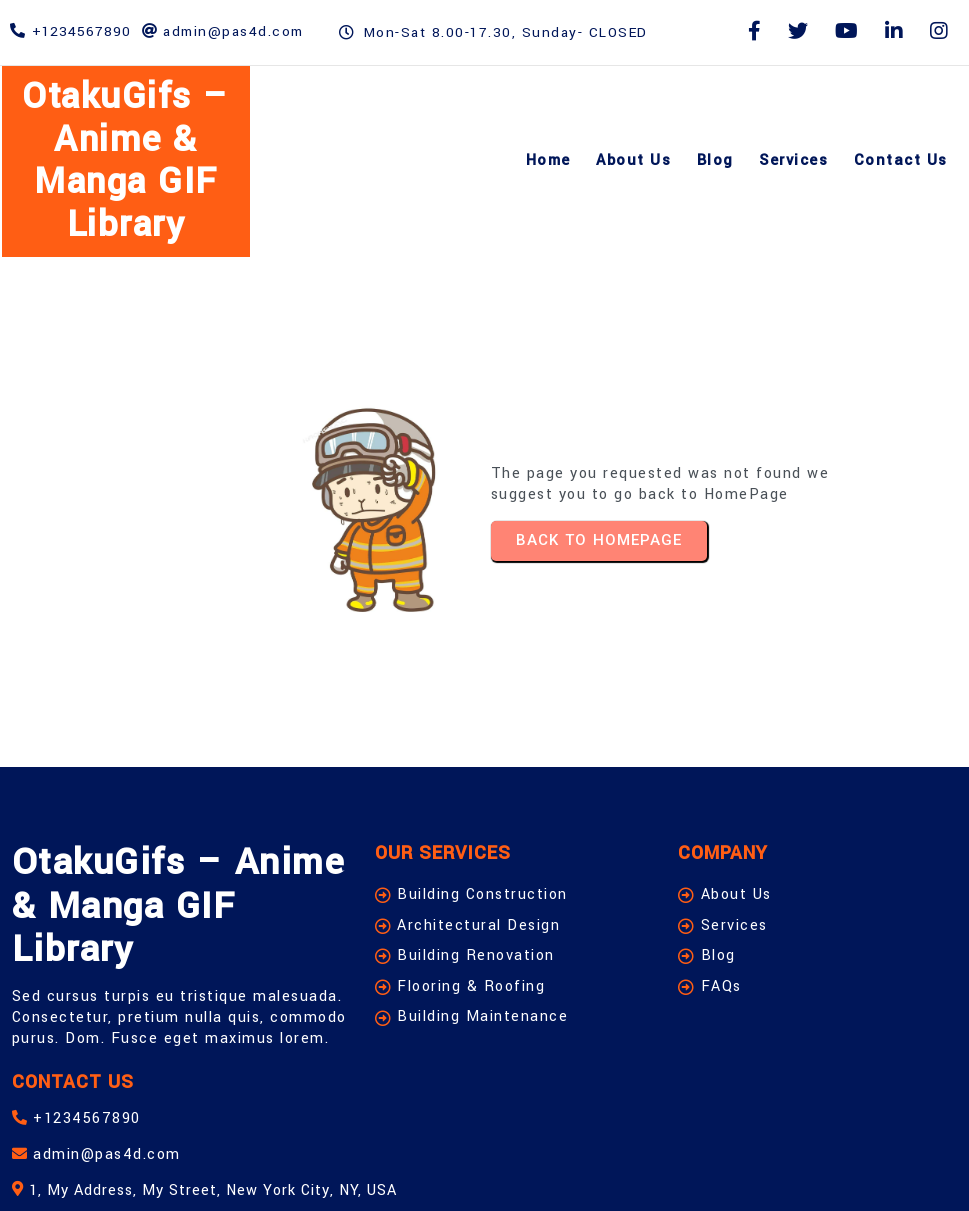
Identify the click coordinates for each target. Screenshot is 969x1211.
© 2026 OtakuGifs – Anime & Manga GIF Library (223, 1168)
